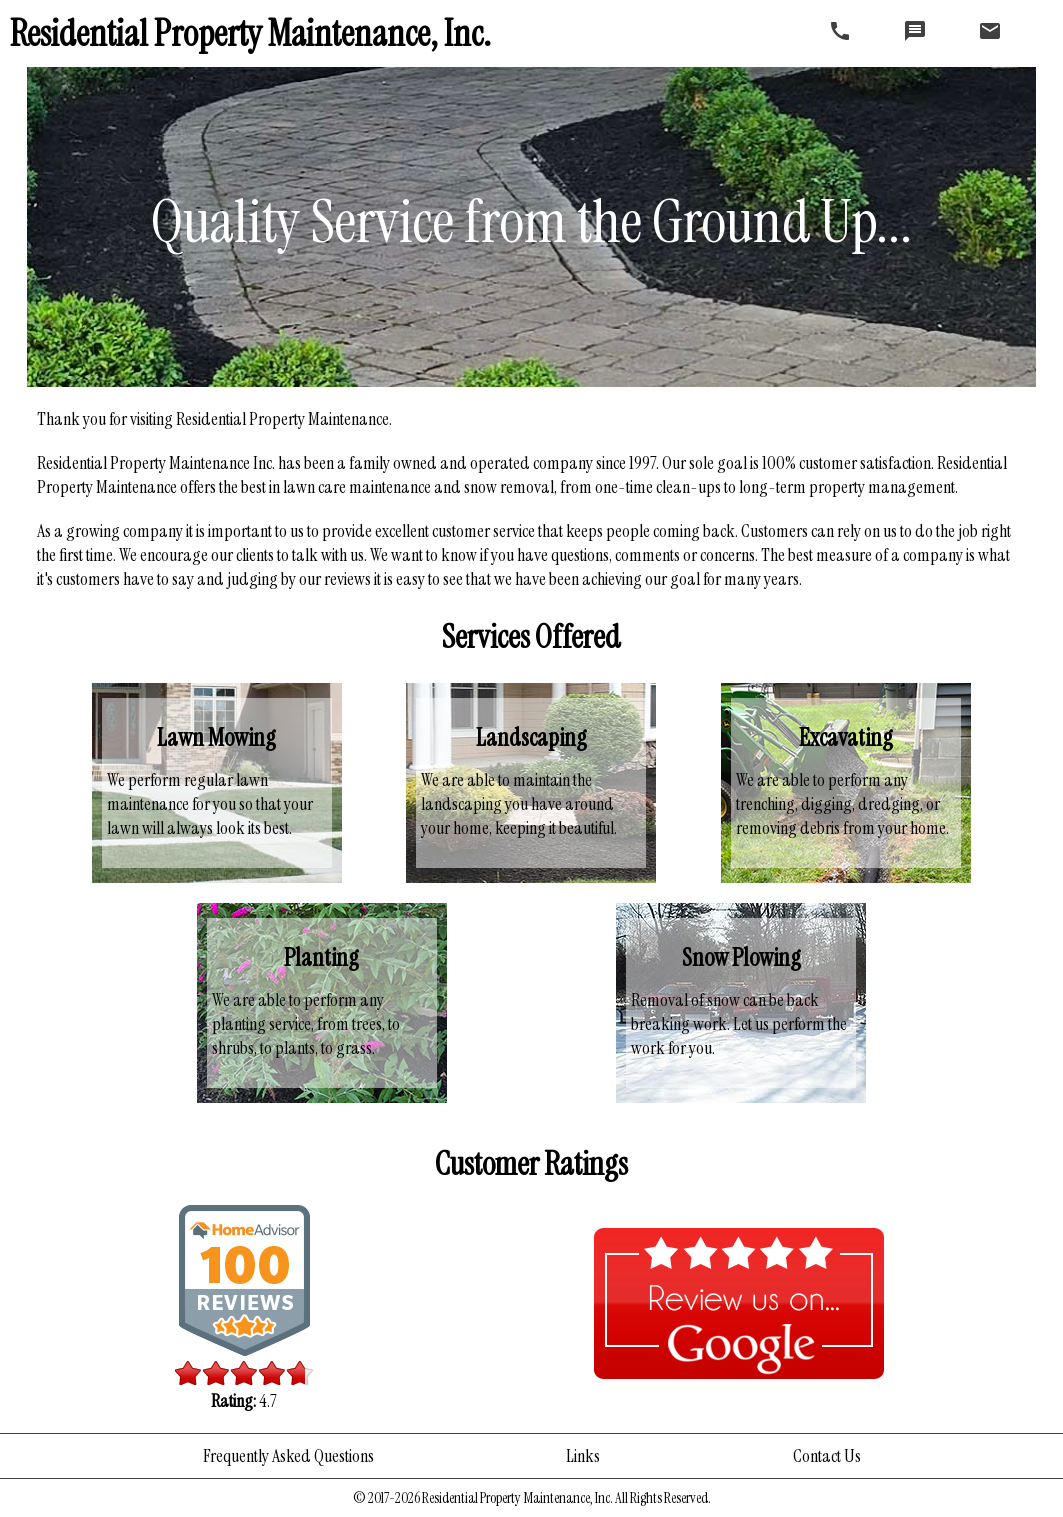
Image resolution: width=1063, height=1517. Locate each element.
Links (583, 1456)
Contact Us (827, 1456)
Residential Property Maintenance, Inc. (250, 33)
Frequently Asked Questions (288, 1456)
